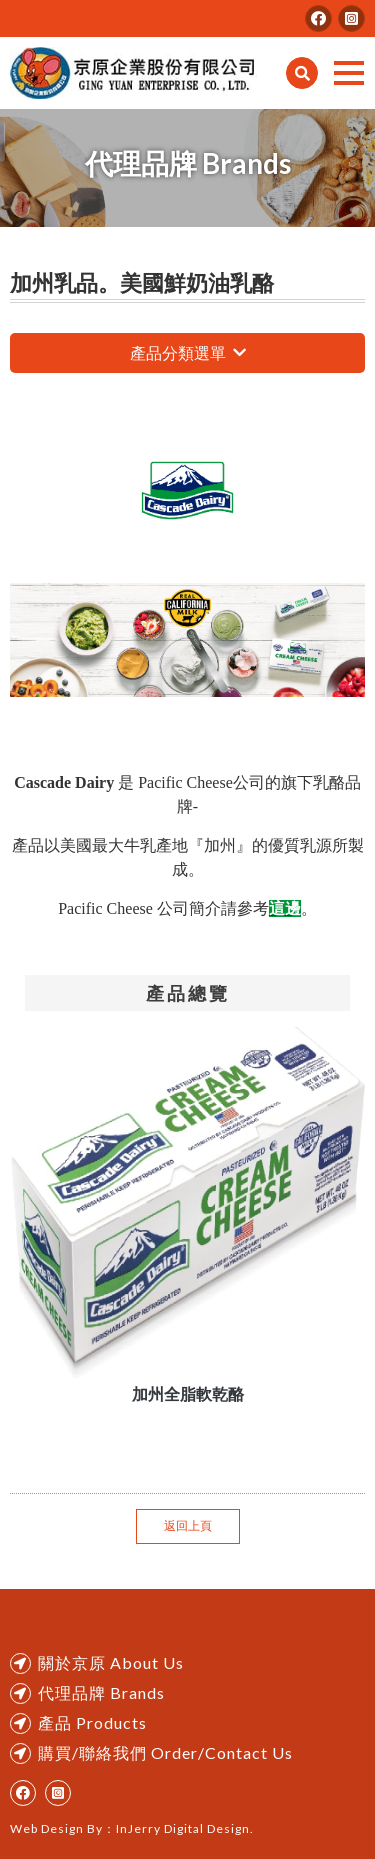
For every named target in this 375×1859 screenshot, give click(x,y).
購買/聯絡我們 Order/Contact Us (165, 1752)
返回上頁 (188, 1525)
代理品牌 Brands (101, 1692)
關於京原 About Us (111, 1662)
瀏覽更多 (239, 352)
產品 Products (92, 1722)
